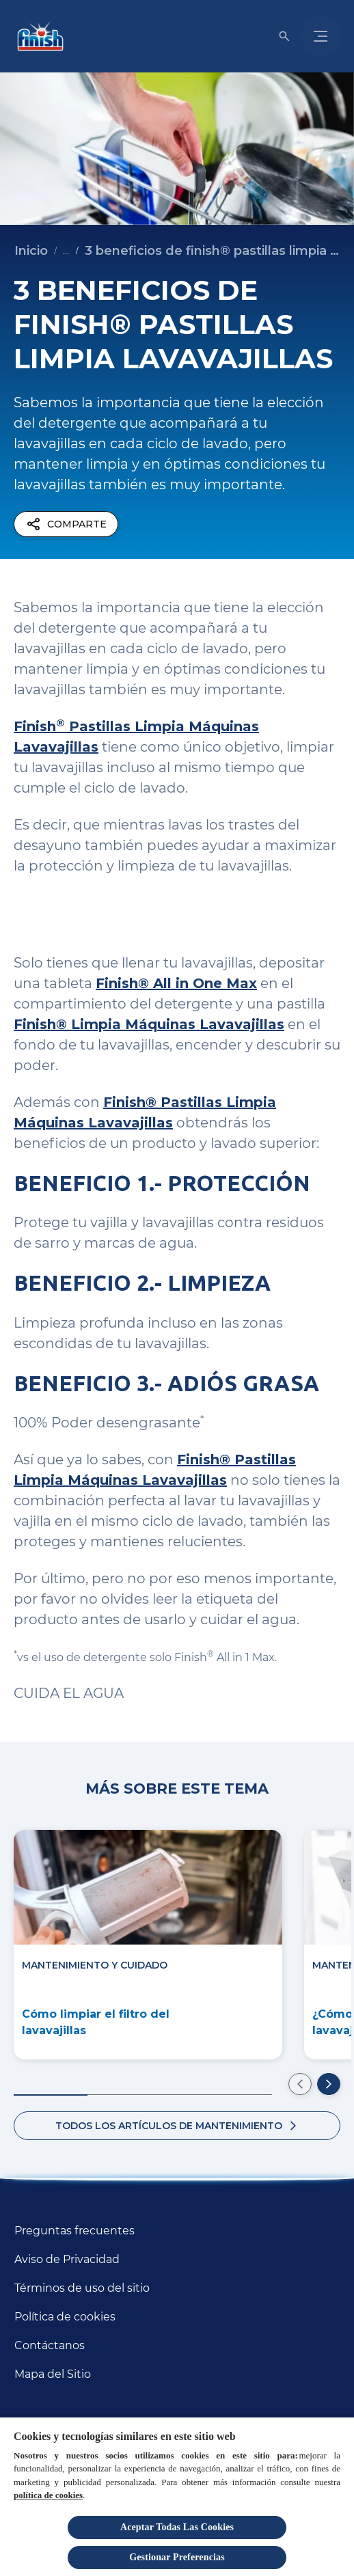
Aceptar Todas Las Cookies (177, 2527)
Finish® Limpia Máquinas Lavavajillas (149, 1024)
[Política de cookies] (65, 2317)
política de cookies (48, 2495)
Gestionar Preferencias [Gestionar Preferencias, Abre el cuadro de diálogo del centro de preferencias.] (177, 2557)
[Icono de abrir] (284, 36)
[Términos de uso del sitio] (82, 2288)
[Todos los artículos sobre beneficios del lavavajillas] (177, 2125)
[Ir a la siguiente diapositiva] (328, 2084)
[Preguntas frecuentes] (74, 2231)
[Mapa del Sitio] (53, 2374)
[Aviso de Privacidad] (67, 2260)
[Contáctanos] (49, 2346)
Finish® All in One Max (176, 983)
